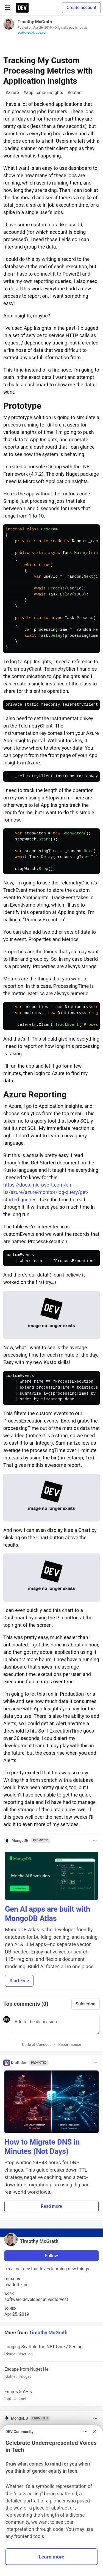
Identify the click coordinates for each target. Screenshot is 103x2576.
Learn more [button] (51, 2557)
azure (12, 92)
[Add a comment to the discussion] (55, 2025)
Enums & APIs (51, 2395)
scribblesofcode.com (33, 32)
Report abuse (69, 2044)
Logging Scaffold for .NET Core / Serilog (51, 2350)
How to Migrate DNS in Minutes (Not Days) (42, 2147)
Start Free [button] (19, 1980)
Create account (81, 7)
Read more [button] (51, 2206)
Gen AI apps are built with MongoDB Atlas (47, 1914)
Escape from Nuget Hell (51, 2373)
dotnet (75, 92)
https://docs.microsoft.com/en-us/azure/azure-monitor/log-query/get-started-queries (45, 1192)
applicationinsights (43, 92)
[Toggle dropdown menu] (94, 1840)
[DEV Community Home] (22, 7)
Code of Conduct (36, 2044)
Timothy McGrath (35, 21)
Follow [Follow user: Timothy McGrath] (51, 2255)
